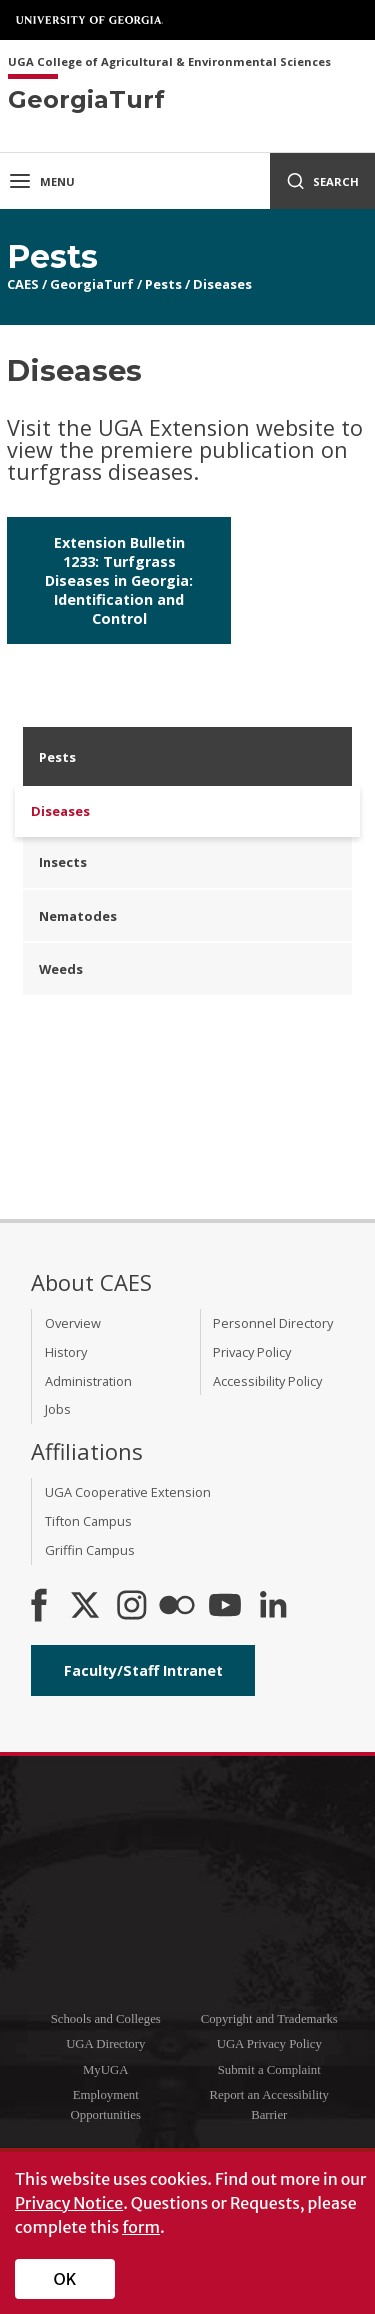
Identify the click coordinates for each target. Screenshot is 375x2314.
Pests (163, 284)
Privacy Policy (252, 1352)
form (141, 2227)
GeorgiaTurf (92, 284)
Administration (88, 1381)
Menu (41, 181)
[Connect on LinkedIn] (273, 1607)
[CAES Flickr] (177, 1607)
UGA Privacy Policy (269, 2044)
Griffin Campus (90, 1550)
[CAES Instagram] (132, 1607)
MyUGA (106, 2070)
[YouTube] (225, 1607)
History (66, 1352)
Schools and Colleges (106, 2019)
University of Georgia (90, 20)
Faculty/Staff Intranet (143, 1670)
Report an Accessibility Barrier (269, 2104)
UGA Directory (105, 2044)
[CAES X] (87, 1607)
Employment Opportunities (106, 2104)
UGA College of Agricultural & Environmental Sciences (169, 62)
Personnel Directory (273, 1323)
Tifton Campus (88, 1521)
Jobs (58, 1409)
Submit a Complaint (269, 2070)
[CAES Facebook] (39, 1607)
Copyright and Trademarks (269, 2019)
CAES (23, 284)
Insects (63, 862)
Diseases (222, 284)
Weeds (61, 969)
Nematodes (78, 916)
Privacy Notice (69, 2203)
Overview (73, 1323)
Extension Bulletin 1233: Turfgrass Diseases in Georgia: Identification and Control (119, 580)
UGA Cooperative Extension (128, 1492)
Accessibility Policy (267, 1381)
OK (65, 2279)
